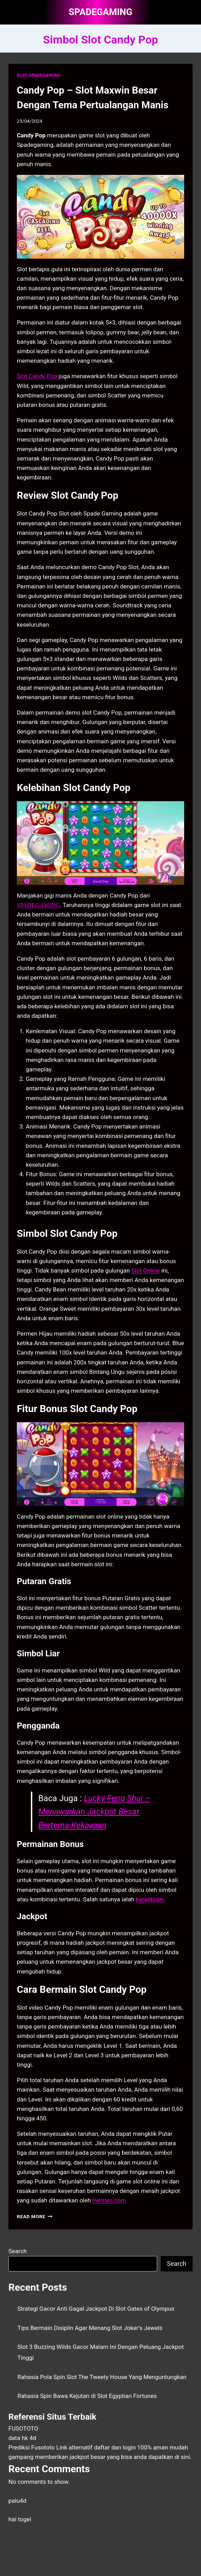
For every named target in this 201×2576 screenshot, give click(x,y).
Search (17, 2251)
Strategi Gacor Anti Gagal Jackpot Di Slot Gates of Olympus (96, 2308)
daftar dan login (115, 2447)
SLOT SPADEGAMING (38, 75)
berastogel (150, 1899)
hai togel (19, 2519)
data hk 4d (22, 2437)
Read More (35, 2216)
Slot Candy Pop (37, 376)
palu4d (17, 2500)
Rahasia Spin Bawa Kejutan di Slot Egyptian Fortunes (87, 2395)
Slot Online (145, 1270)
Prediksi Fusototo (31, 2447)
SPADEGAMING (38, 905)
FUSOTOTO (23, 2428)
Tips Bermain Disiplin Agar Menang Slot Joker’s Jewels (90, 2327)
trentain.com (109, 2200)
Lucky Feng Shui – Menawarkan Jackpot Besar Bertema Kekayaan (94, 1811)
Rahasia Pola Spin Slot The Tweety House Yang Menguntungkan (102, 2376)
